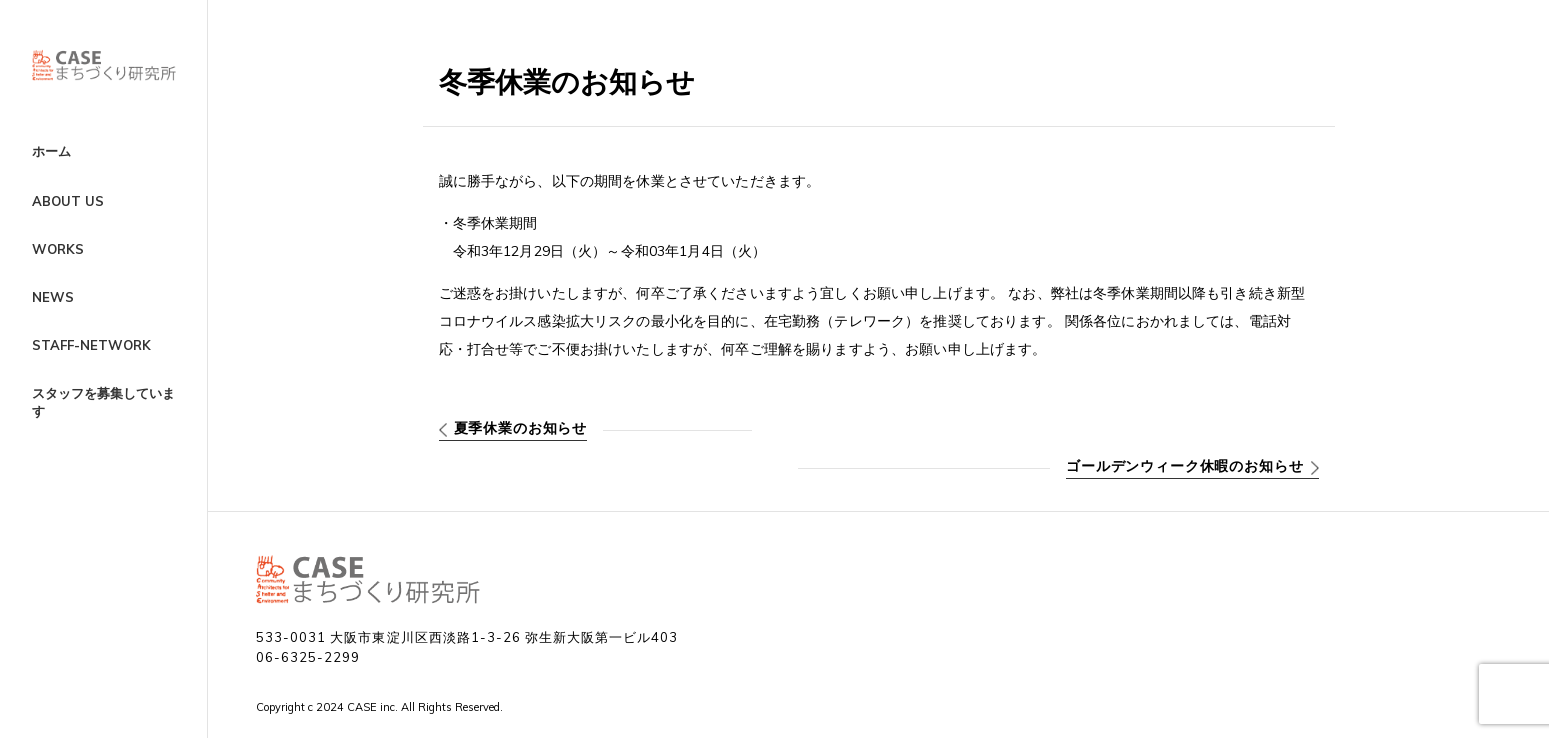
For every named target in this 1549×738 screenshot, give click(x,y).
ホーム (51, 151)
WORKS (58, 249)
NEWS (53, 297)
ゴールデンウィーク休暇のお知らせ (1184, 466)
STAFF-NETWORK (91, 345)
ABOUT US (68, 201)
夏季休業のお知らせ (521, 428)
